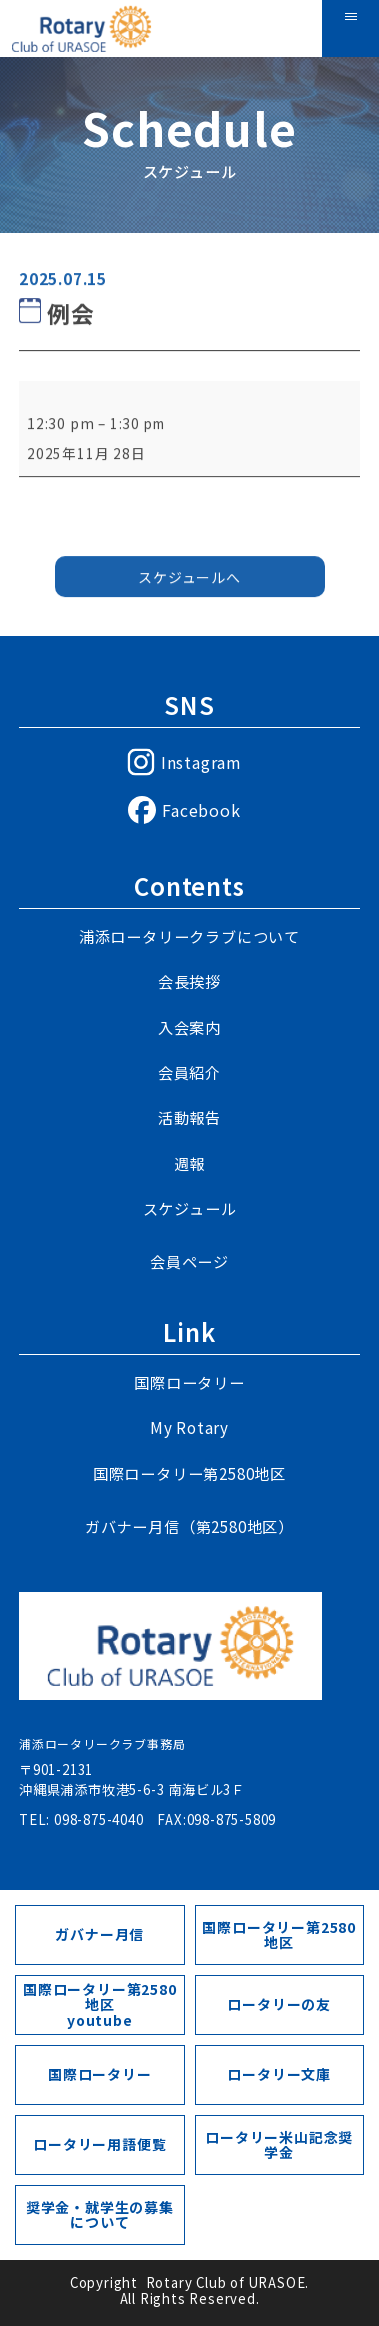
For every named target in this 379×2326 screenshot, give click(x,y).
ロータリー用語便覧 (99, 2144)
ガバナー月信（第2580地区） (189, 1526)
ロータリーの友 (279, 2004)
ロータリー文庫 (279, 2074)
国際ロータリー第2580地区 (189, 1473)
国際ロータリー (189, 1382)
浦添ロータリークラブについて (189, 936)
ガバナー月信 (99, 1934)
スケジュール (190, 1208)
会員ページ (189, 1261)
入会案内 (189, 1027)
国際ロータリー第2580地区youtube (100, 2004)
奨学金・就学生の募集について (100, 2214)
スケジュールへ (189, 583)
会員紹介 (189, 1072)
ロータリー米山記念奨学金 (279, 2144)
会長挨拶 (189, 981)
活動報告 (189, 1117)
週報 (190, 1163)
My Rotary (189, 1427)
